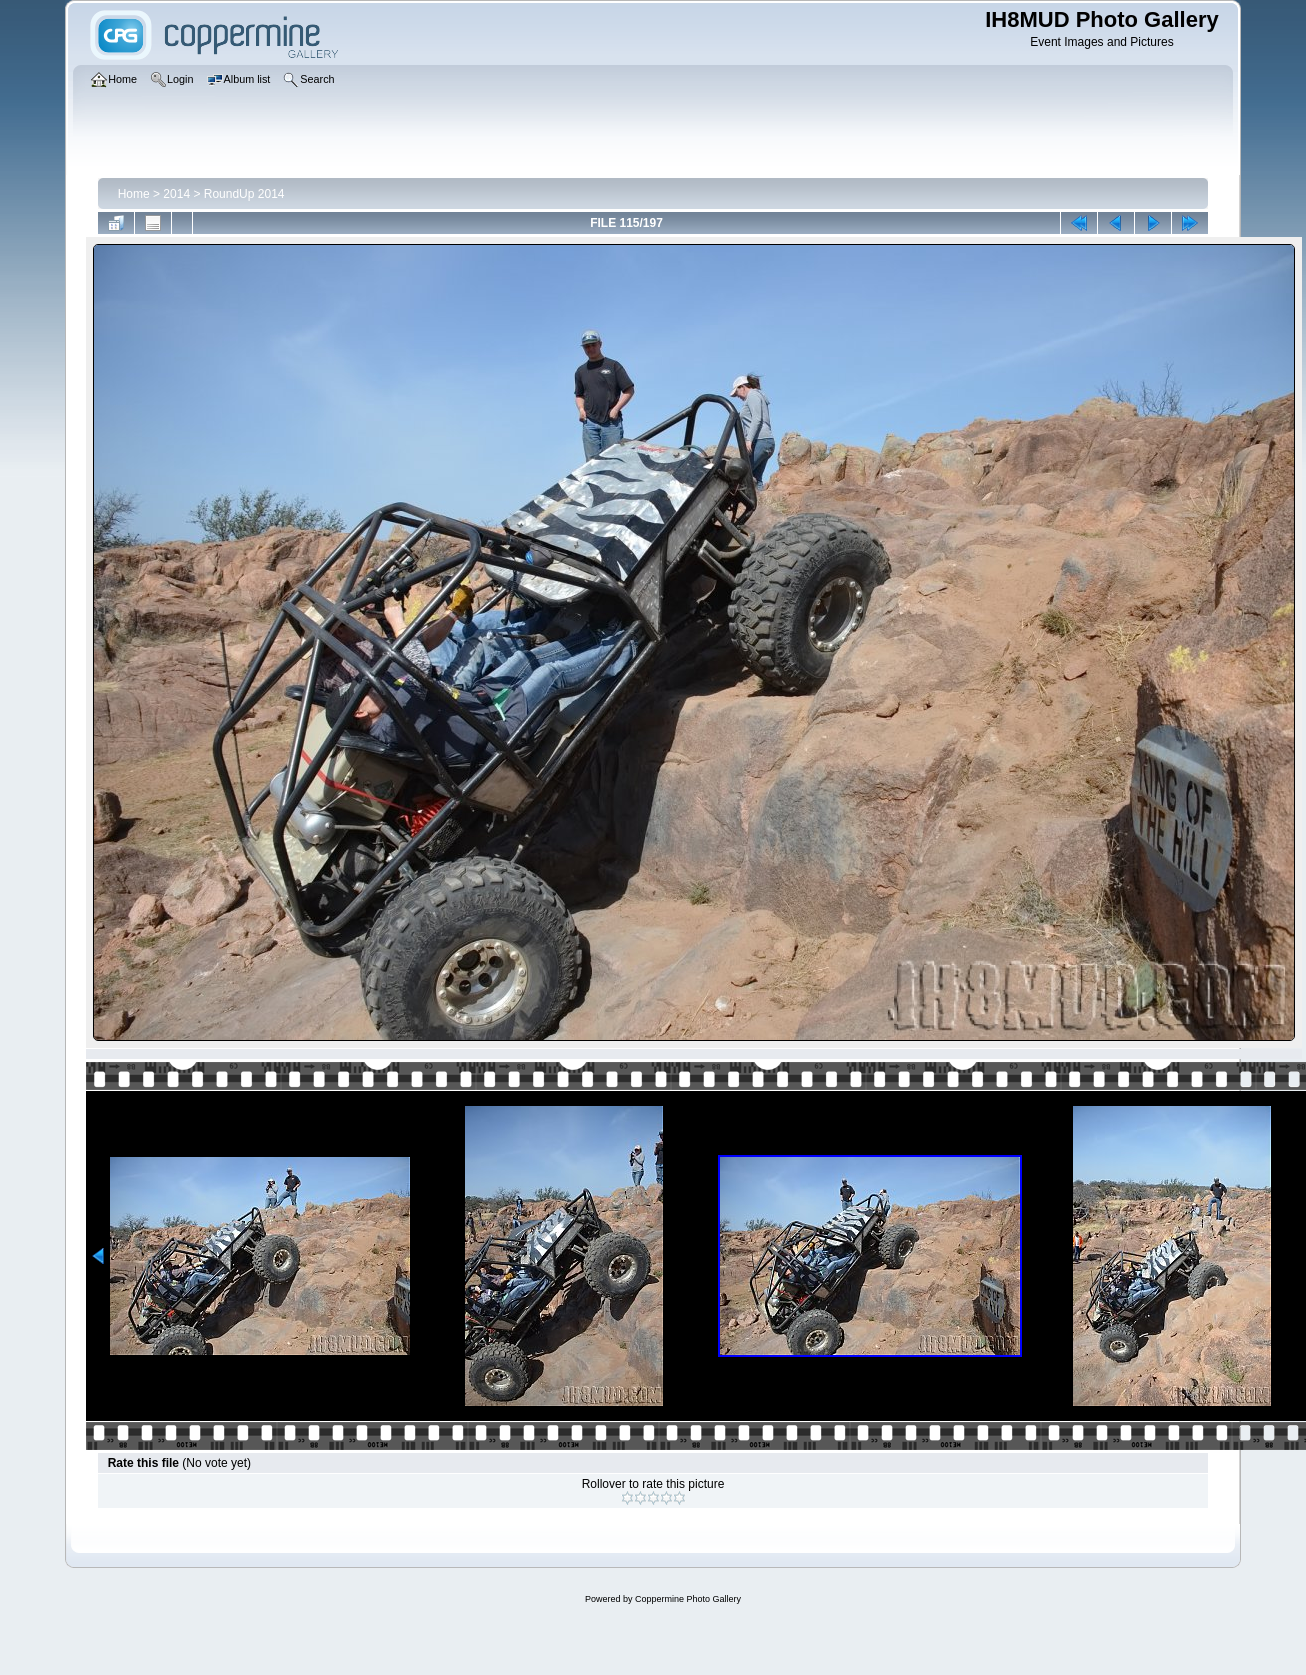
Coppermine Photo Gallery (688, 1599)
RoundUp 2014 (244, 194)
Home (134, 194)
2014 (176, 194)
